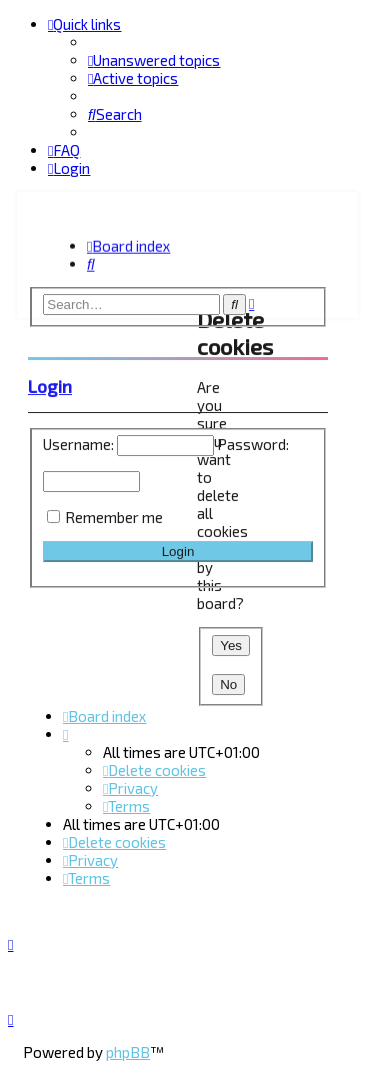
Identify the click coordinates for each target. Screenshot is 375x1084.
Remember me (114, 514)
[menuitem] (154, 60)
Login (50, 383)
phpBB (128, 1052)
